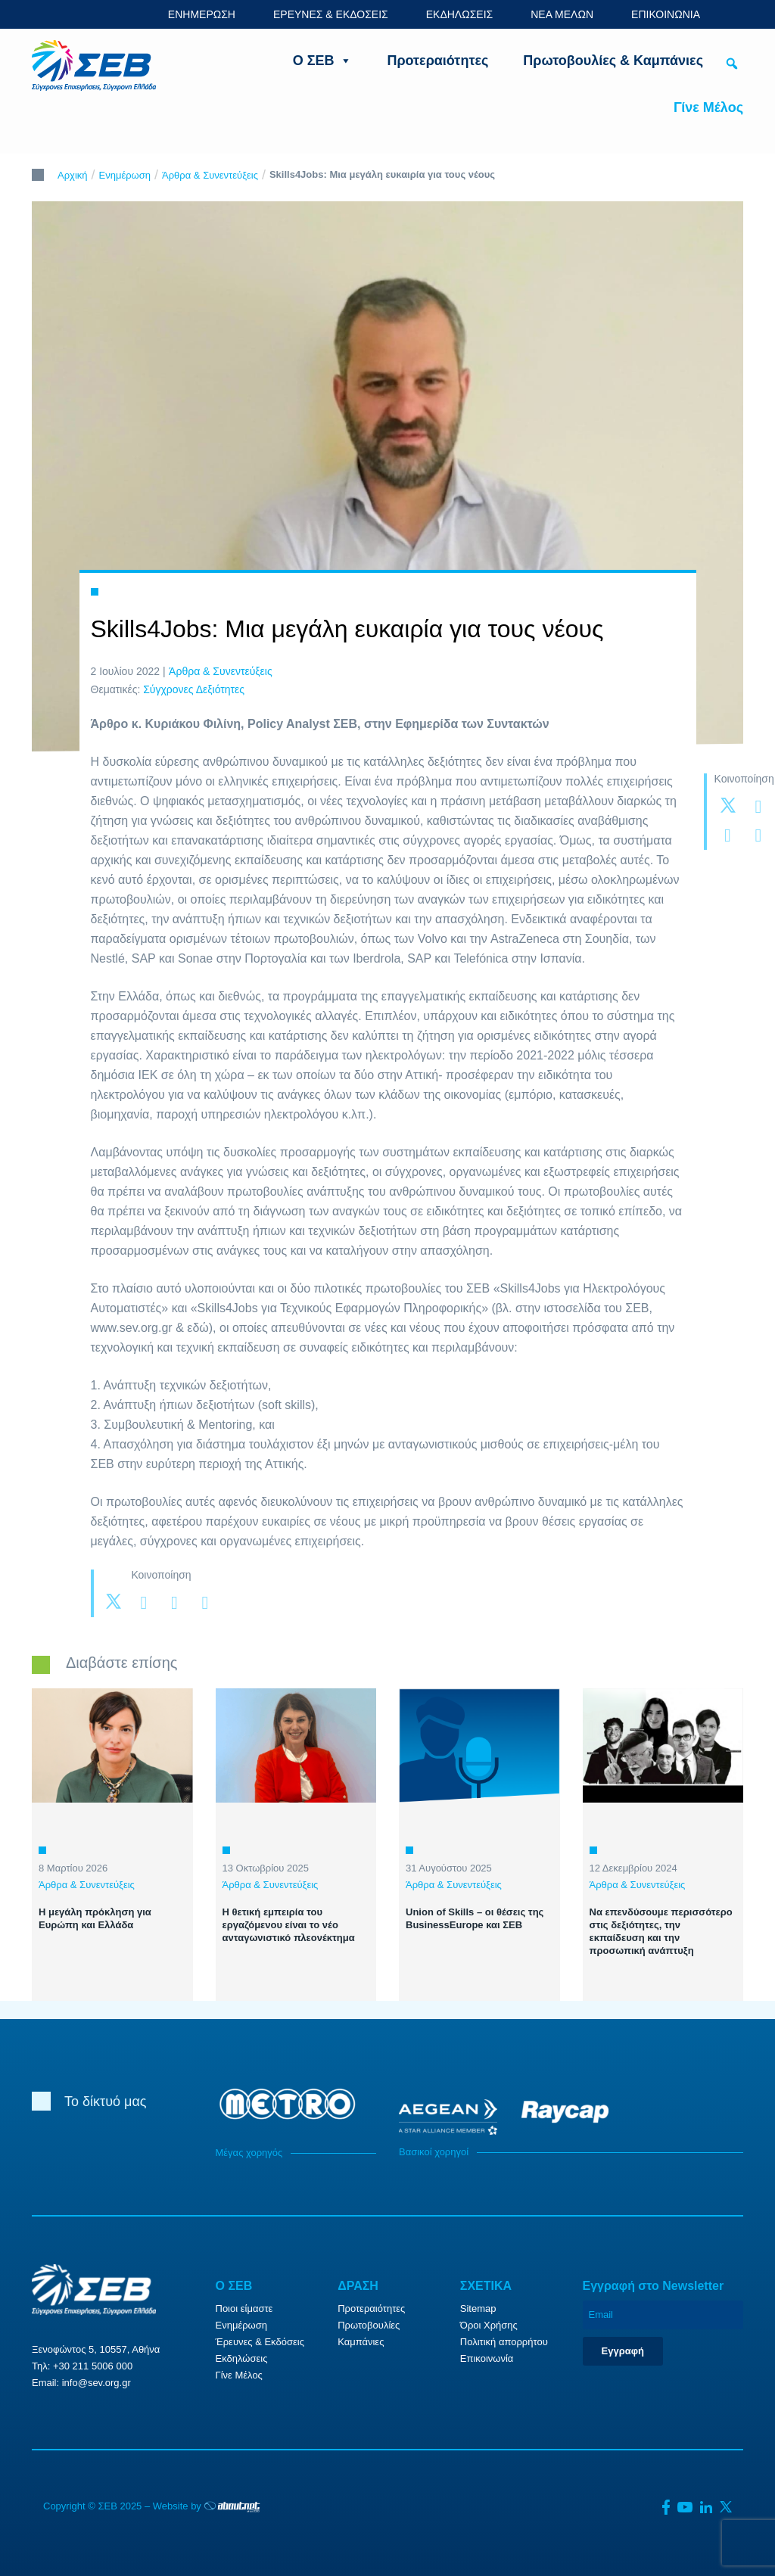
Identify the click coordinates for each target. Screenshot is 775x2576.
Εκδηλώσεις (242, 2358)
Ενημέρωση (125, 175)
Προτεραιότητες (437, 60)
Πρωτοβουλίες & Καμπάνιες (613, 60)
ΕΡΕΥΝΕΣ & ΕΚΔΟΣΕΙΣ (330, 14)
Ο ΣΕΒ (323, 60)
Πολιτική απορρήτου (504, 2341)
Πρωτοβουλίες (369, 2325)
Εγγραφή (623, 2351)
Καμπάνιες (361, 2341)
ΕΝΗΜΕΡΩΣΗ (201, 14)
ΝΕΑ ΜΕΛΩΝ (562, 14)
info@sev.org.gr (96, 2382)
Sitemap (478, 2308)
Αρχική (73, 175)
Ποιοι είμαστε (244, 2308)
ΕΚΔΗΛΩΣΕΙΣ (459, 14)
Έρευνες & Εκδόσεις (260, 2341)
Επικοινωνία (487, 2358)
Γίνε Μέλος (708, 107)
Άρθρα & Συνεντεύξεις (210, 175)
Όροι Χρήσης (489, 2325)
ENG (735, 14)
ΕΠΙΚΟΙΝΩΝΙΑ (665, 14)
